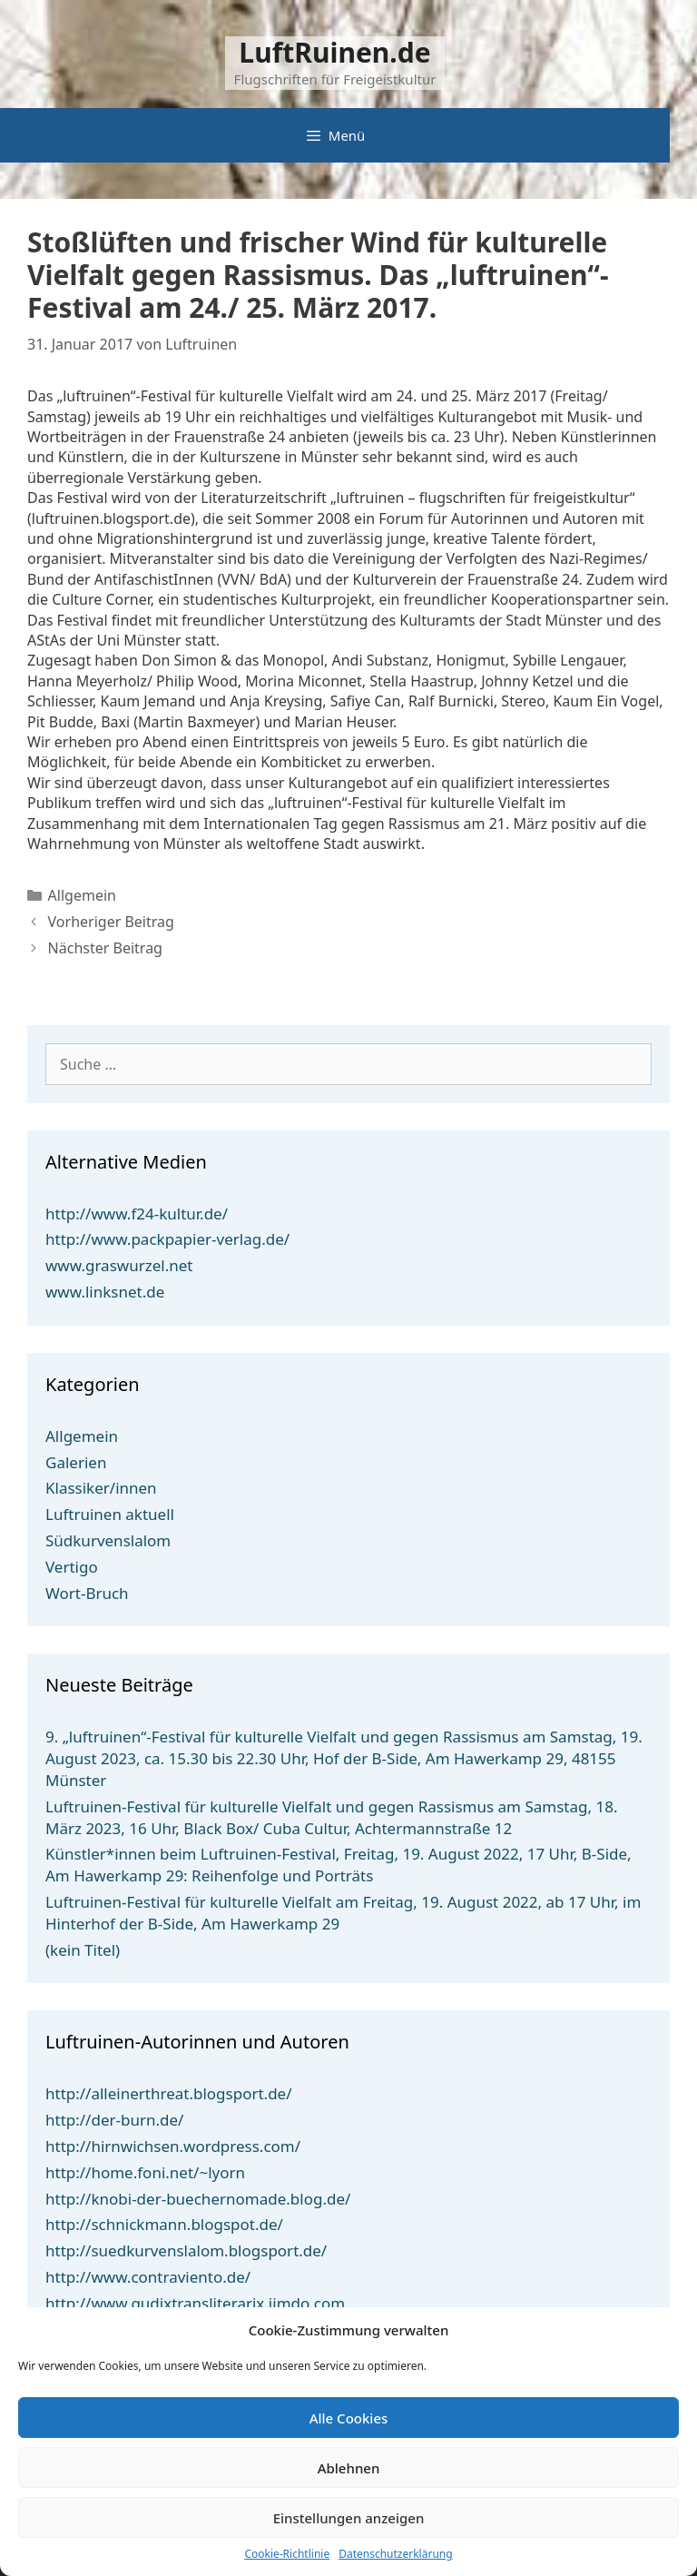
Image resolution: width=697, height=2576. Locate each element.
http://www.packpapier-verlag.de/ (167, 1239)
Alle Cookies (348, 2418)
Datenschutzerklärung (395, 2554)
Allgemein (82, 895)
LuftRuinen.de (334, 52)
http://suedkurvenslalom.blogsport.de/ (186, 2250)
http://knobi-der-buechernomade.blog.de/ (197, 2198)
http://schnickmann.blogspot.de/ (164, 2224)
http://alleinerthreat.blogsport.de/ (168, 2093)
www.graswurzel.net (118, 1265)
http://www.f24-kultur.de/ (136, 1213)
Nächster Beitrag (105, 948)
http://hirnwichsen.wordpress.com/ (172, 2146)
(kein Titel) (82, 1949)
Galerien (75, 1462)
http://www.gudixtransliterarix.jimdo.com (195, 2303)
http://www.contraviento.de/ (147, 2276)
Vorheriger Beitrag (111, 922)
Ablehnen (349, 2468)
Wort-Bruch (87, 1593)
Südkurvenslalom (108, 1540)
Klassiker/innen (101, 1487)
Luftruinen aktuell (109, 1514)
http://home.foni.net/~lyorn (145, 2172)
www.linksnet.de (104, 1291)
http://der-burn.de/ (114, 2119)
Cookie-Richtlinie (286, 2554)
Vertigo (71, 1566)
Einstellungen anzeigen (349, 2518)
